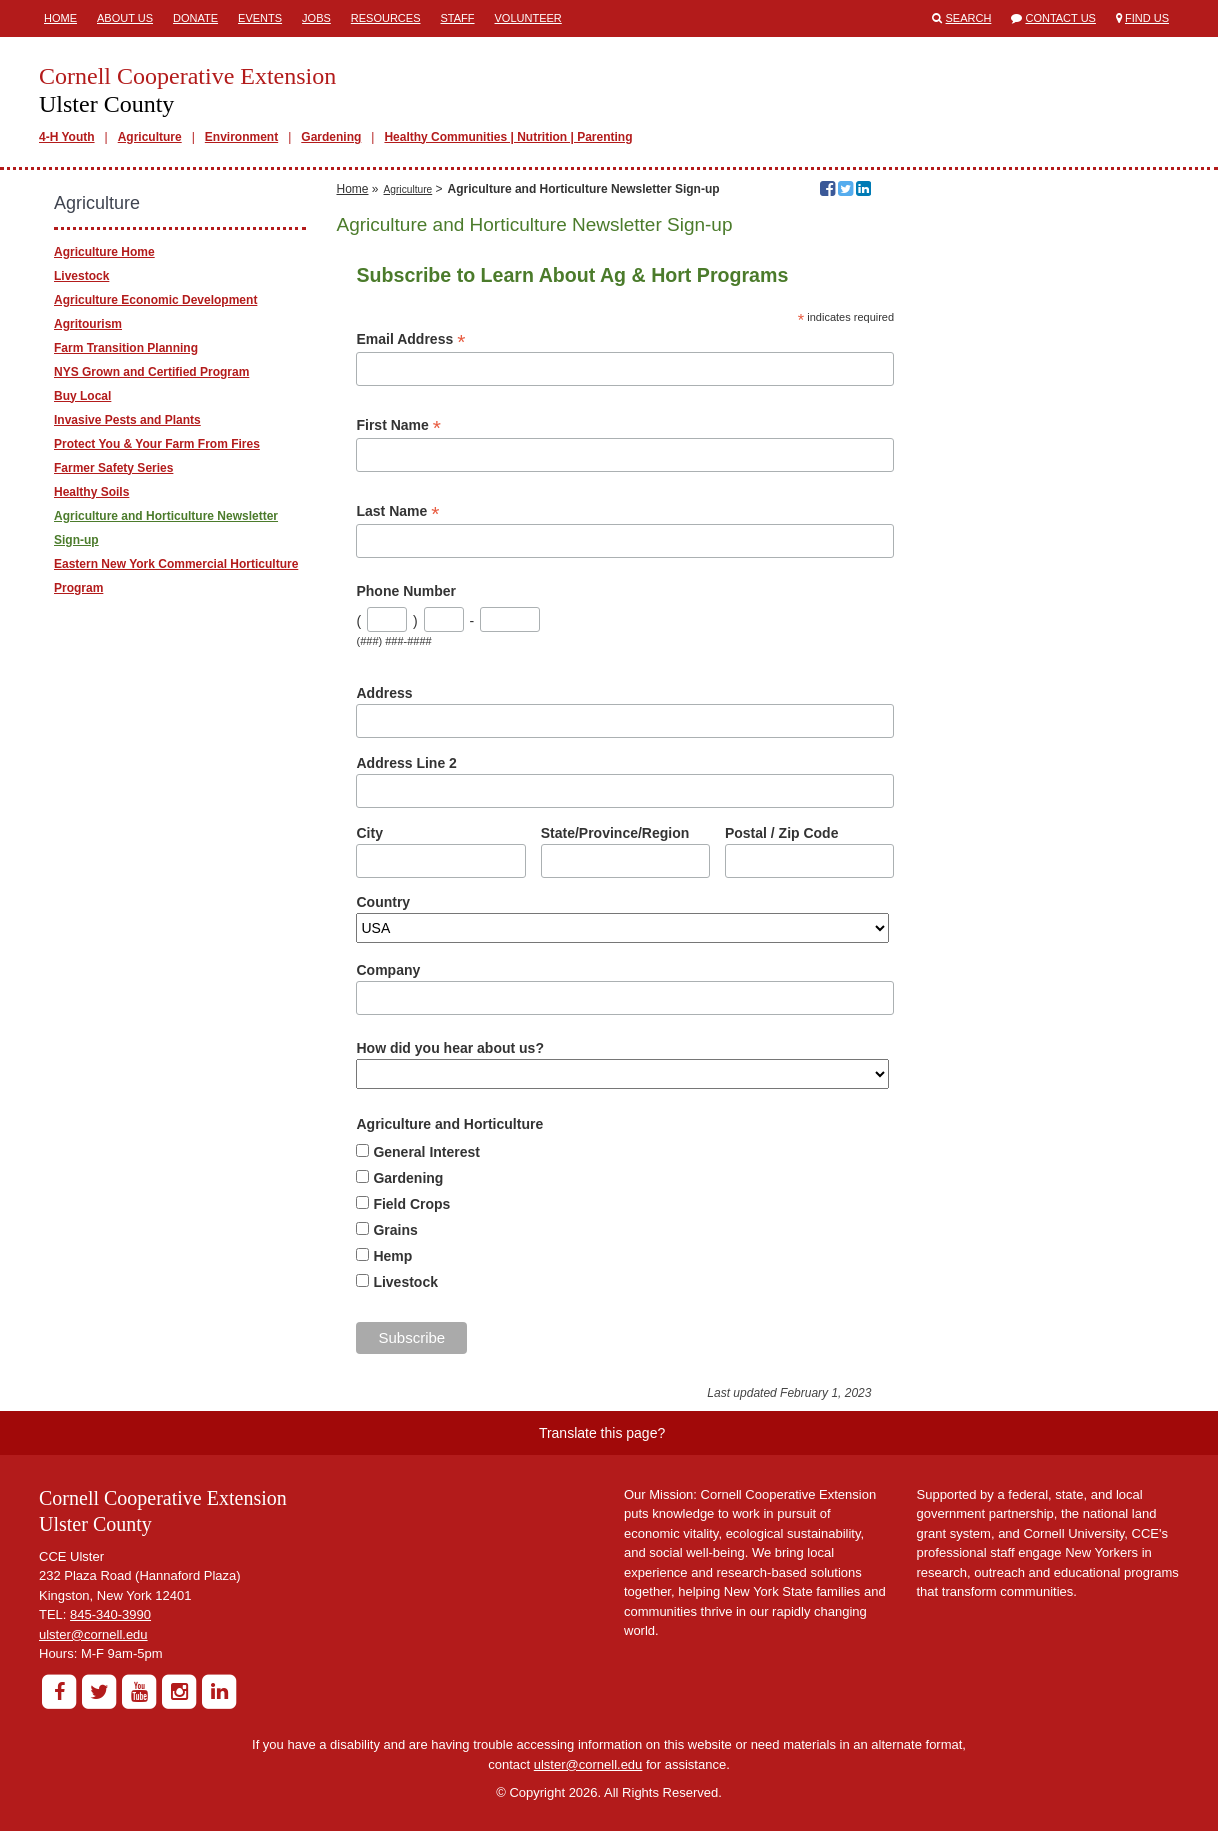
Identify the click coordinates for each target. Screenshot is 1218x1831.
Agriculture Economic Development (155, 300)
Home (60, 18)
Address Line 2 (406, 763)
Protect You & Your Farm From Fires (157, 444)
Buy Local (82, 396)
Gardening (331, 137)
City (369, 833)
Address (384, 693)
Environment (241, 137)
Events (260, 18)
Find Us (1147, 18)
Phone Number (406, 591)
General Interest (426, 1152)
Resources (386, 18)
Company (388, 970)
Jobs (316, 18)
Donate (195, 18)
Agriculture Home (104, 252)
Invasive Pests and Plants (127, 420)
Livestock (405, 1282)
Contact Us (1060, 18)
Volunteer (528, 18)
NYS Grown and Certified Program (151, 372)
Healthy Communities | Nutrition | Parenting (508, 137)
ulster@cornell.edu (93, 1634)
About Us (125, 18)
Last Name (397, 511)
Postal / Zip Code (782, 833)
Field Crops (411, 1204)
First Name (398, 425)
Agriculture (150, 137)
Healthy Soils (91, 492)
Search (969, 18)
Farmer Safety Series (113, 468)
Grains (395, 1230)
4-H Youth (67, 137)
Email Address (410, 339)
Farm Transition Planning (126, 348)
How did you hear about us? (449, 1048)
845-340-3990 (110, 1614)
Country (383, 902)
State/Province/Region (615, 833)
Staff (458, 18)
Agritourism (88, 324)
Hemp (392, 1256)
